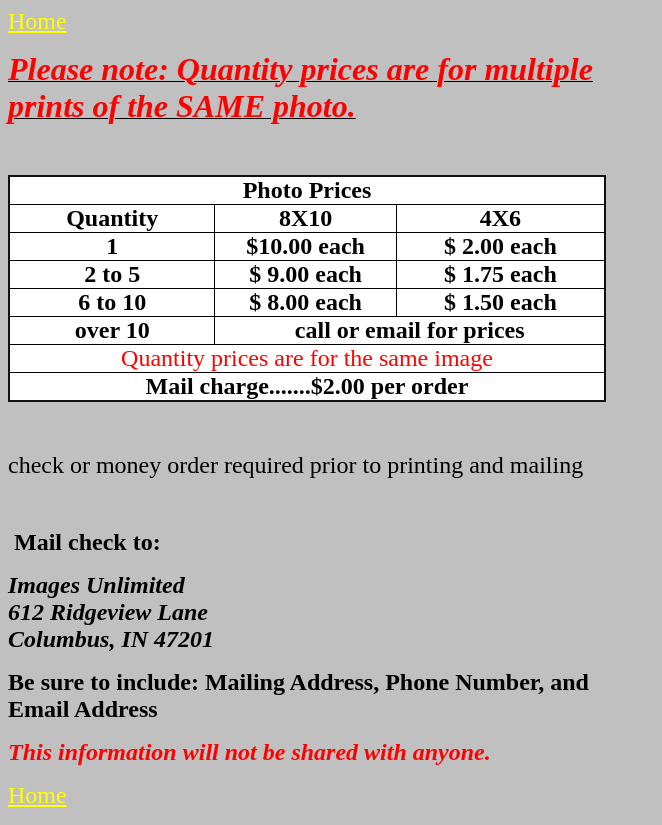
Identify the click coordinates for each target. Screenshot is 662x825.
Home (37, 21)
